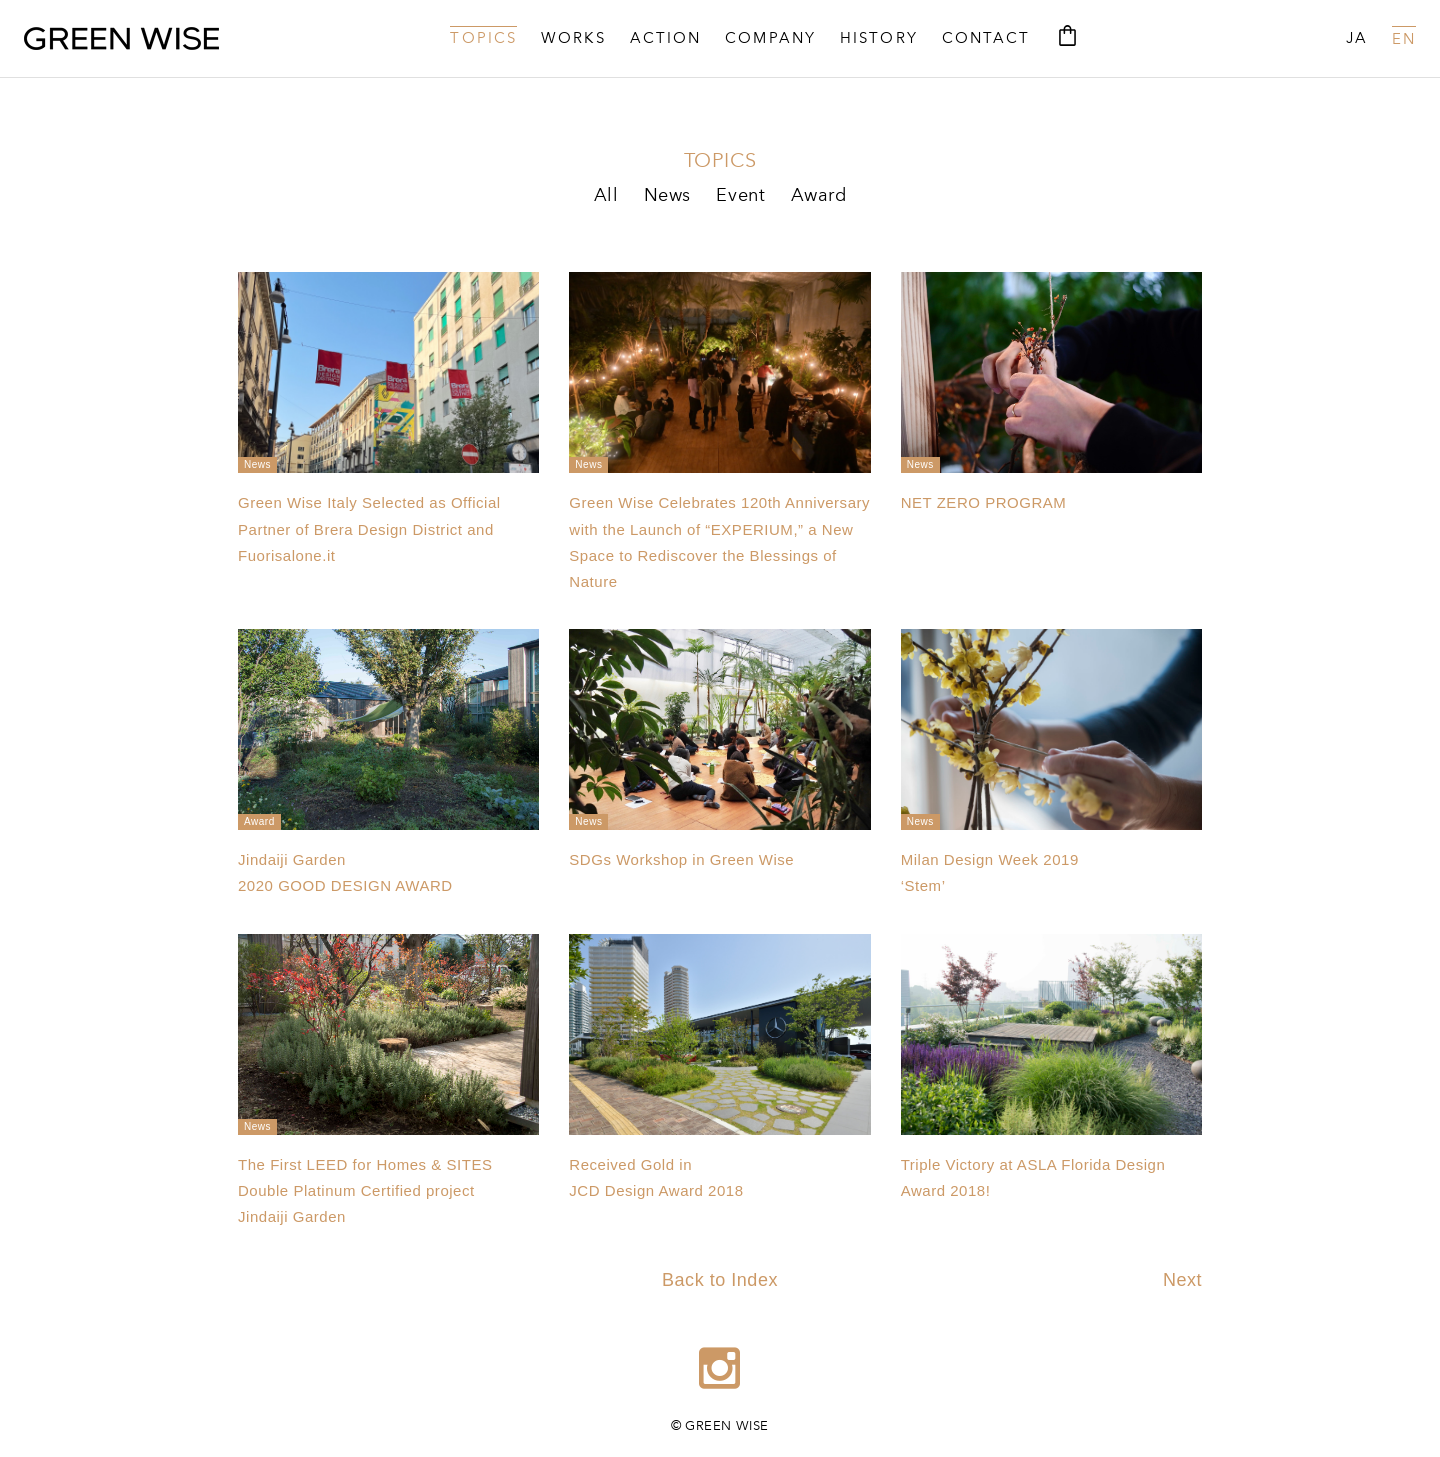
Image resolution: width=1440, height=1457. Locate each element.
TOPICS (483, 39)
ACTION (666, 39)
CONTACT (986, 39)
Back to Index (720, 1280)
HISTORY (879, 39)
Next (1182, 1280)
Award (819, 196)
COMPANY (770, 39)
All (606, 196)
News (667, 196)
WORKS (573, 39)
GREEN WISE (121, 38)
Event (740, 196)
